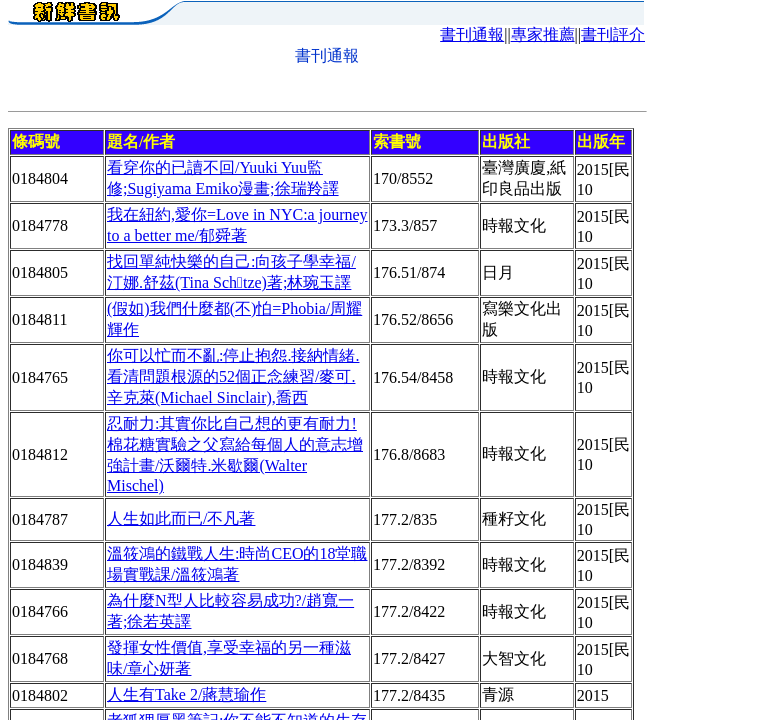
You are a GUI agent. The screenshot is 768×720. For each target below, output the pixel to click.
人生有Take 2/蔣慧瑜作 (186, 694)
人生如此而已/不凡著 (181, 518)
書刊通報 (472, 34)
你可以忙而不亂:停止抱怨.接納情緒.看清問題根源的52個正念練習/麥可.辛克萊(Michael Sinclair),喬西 (233, 376)
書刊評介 (613, 34)
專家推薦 (543, 34)
